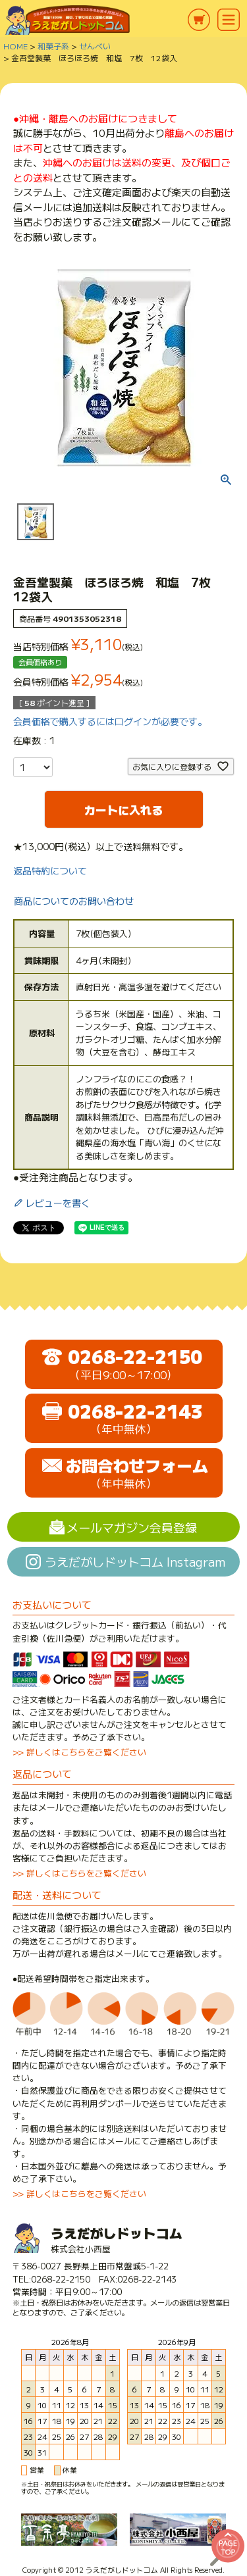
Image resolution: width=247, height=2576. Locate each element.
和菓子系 (53, 45)
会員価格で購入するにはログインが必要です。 (110, 721)
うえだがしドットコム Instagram (135, 1561)
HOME (15, 45)
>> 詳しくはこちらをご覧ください (79, 1752)
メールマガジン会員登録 (132, 1527)
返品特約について (50, 870)
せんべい (95, 45)
